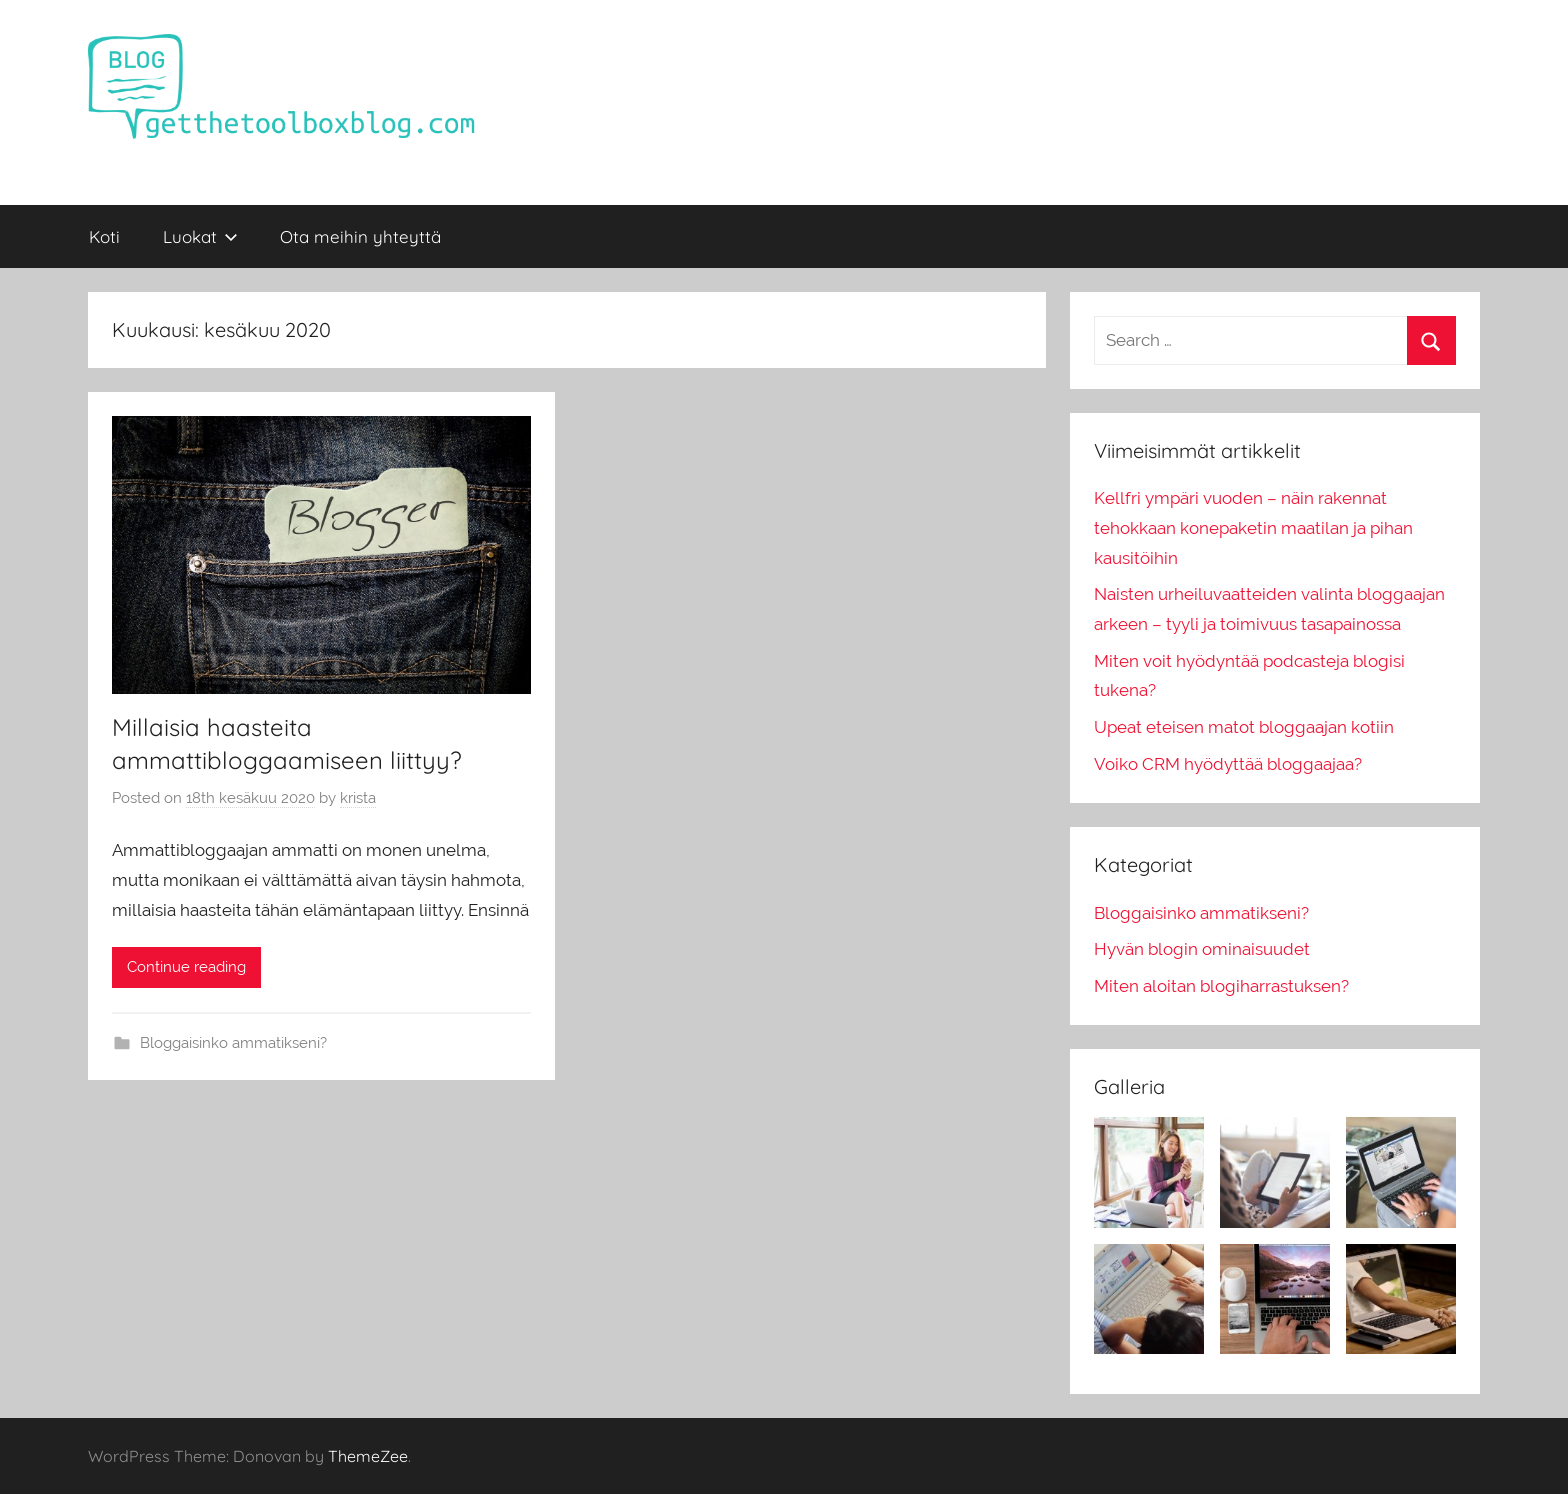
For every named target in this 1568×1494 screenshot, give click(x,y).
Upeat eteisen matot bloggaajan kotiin (1244, 727)
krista (358, 798)
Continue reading (186, 967)
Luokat (200, 236)
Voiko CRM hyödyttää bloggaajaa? (1228, 764)
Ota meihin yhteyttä (360, 236)
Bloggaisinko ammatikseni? (233, 1043)
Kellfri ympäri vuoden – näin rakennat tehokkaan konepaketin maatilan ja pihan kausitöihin (1253, 528)
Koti (104, 236)
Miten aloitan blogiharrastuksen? (1221, 986)
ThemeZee (368, 1456)
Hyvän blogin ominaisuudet (1202, 949)
